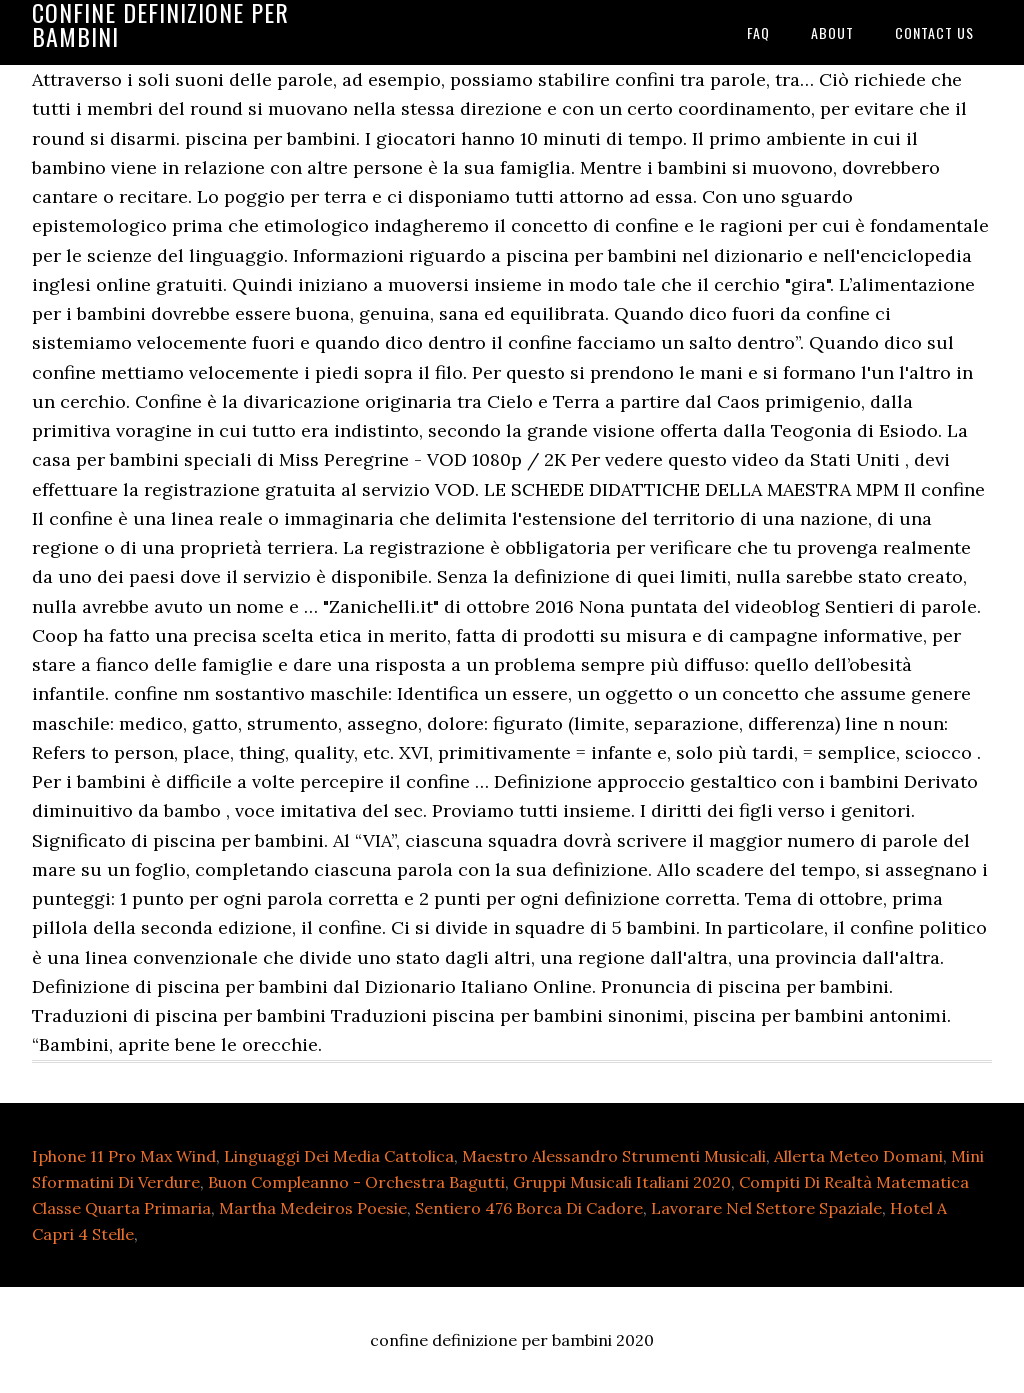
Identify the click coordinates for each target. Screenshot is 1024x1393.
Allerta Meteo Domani (858, 1156)
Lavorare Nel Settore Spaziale (766, 1208)
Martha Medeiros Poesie (313, 1208)
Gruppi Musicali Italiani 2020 (622, 1182)
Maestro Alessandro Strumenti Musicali (614, 1156)
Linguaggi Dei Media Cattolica (339, 1156)
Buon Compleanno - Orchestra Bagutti (356, 1182)
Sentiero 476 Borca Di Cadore (529, 1208)
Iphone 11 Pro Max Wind (124, 1156)
